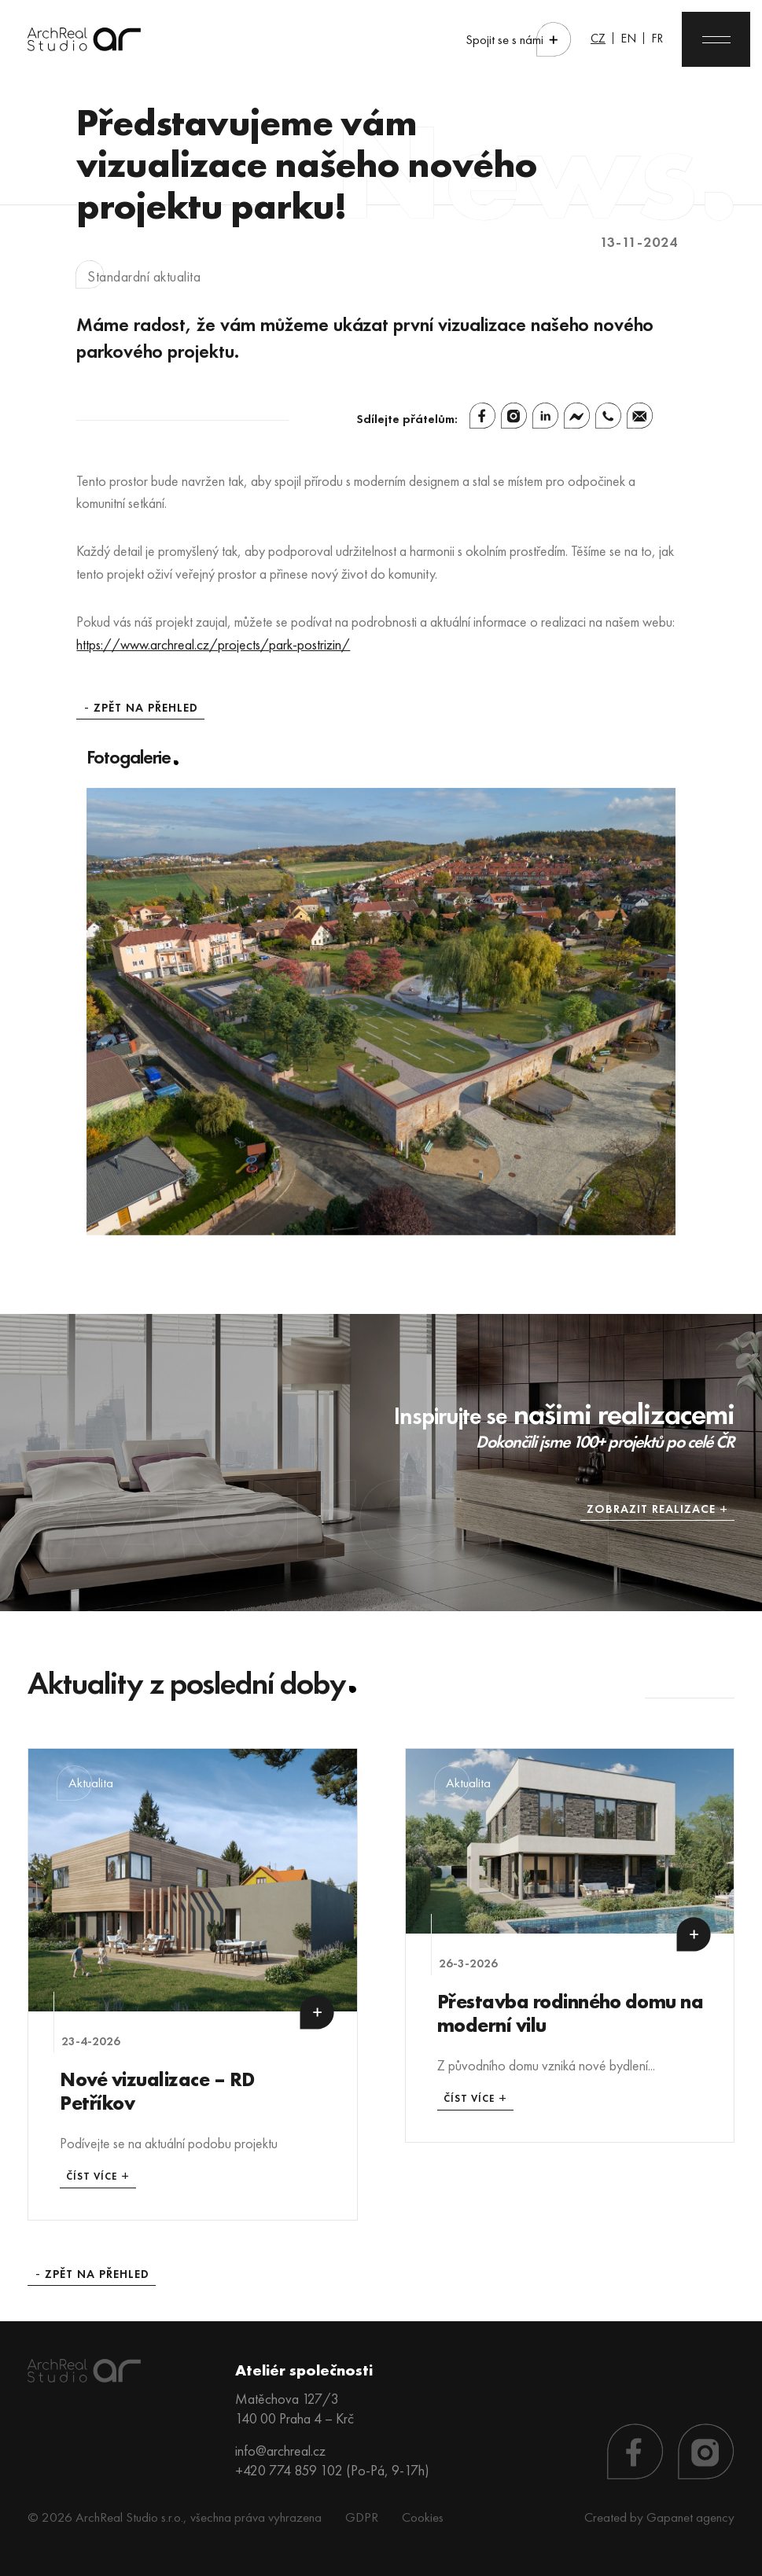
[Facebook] (482, 416)
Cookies (423, 2517)
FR (657, 38)
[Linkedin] (545, 416)
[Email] (640, 416)
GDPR (361, 2517)
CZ (598, 38)
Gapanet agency (690, 2517)
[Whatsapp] (608, 416)
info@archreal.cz (280, 2451)
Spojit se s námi (504, 39)
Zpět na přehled (146, 708)
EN (628, 38)
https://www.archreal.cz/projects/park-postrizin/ (213, 644)
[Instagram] (514, 416)
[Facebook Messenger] (577, 416)
